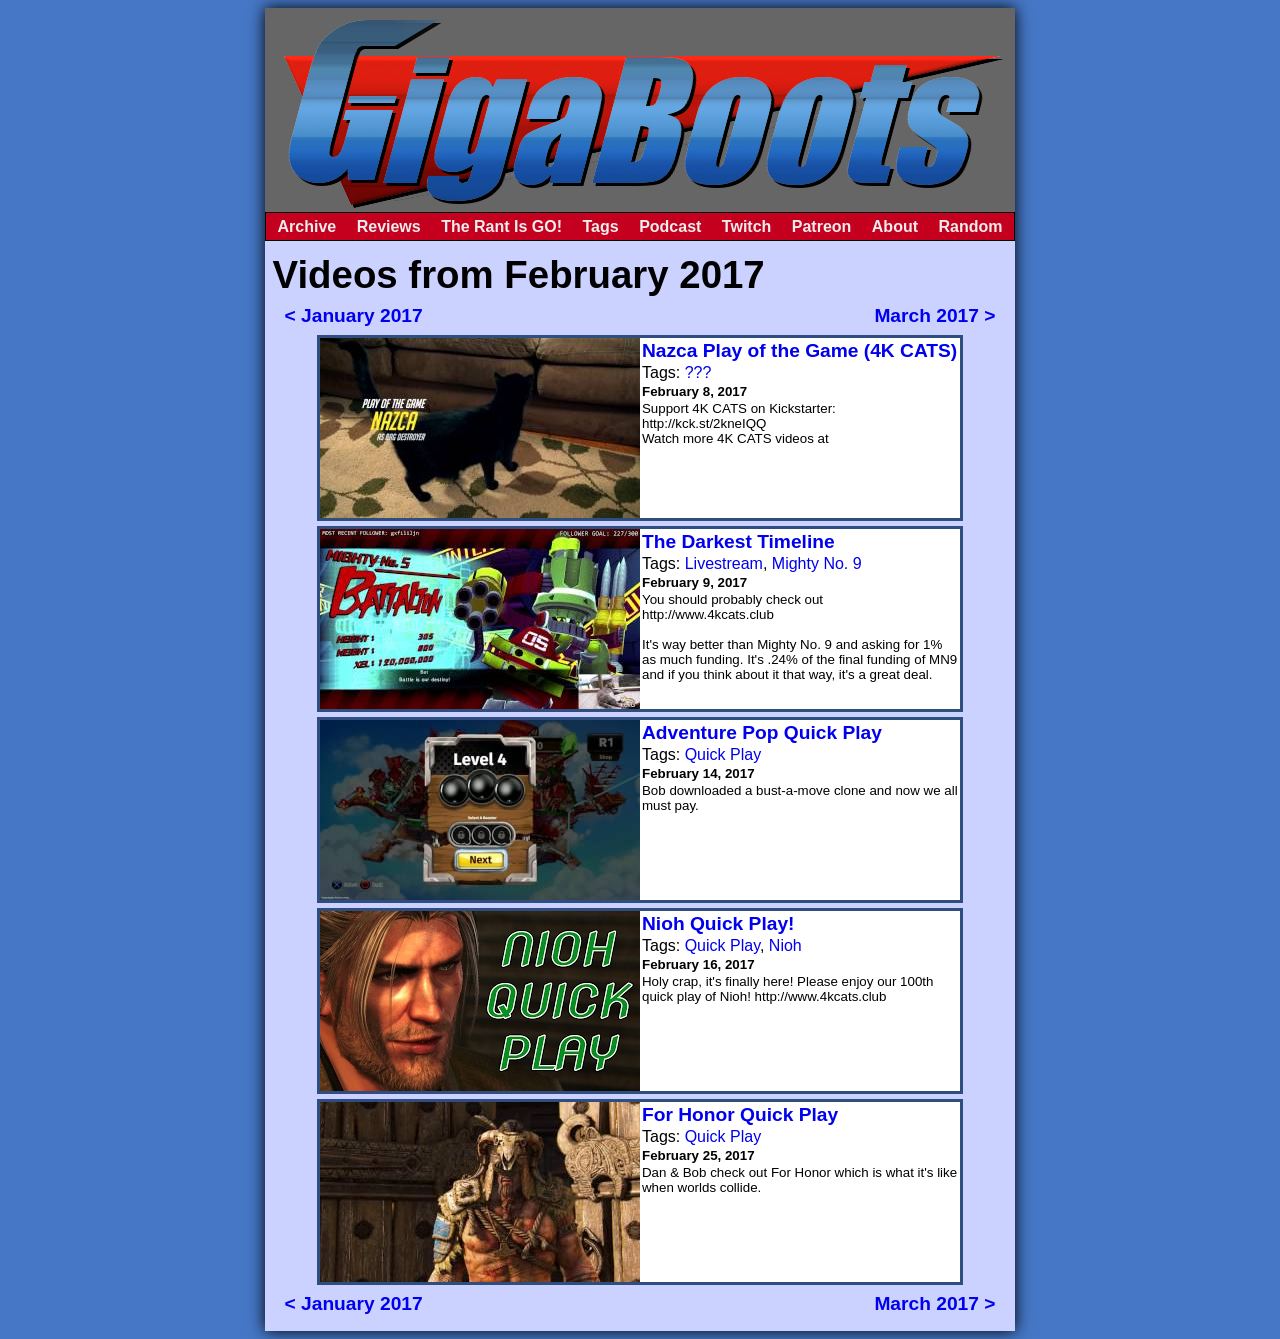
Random (970, 226)
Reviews (389, 226)
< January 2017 (354, 315)
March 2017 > (934, 315)
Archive (307, 226)
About (895, 226)
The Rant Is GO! (501, 226)
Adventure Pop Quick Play (762, 732)
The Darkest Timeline (738, 541)
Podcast (670, 226)
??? (698, 372)
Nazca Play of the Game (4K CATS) (799, 350)
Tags (601, 226)
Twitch (746, 226)
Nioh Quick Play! (718, 923)
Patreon (822, 226)
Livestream (724, 563)
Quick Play (723, 754)
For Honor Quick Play (740, 1114)
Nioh (785, 945)
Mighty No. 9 (817, 563)
